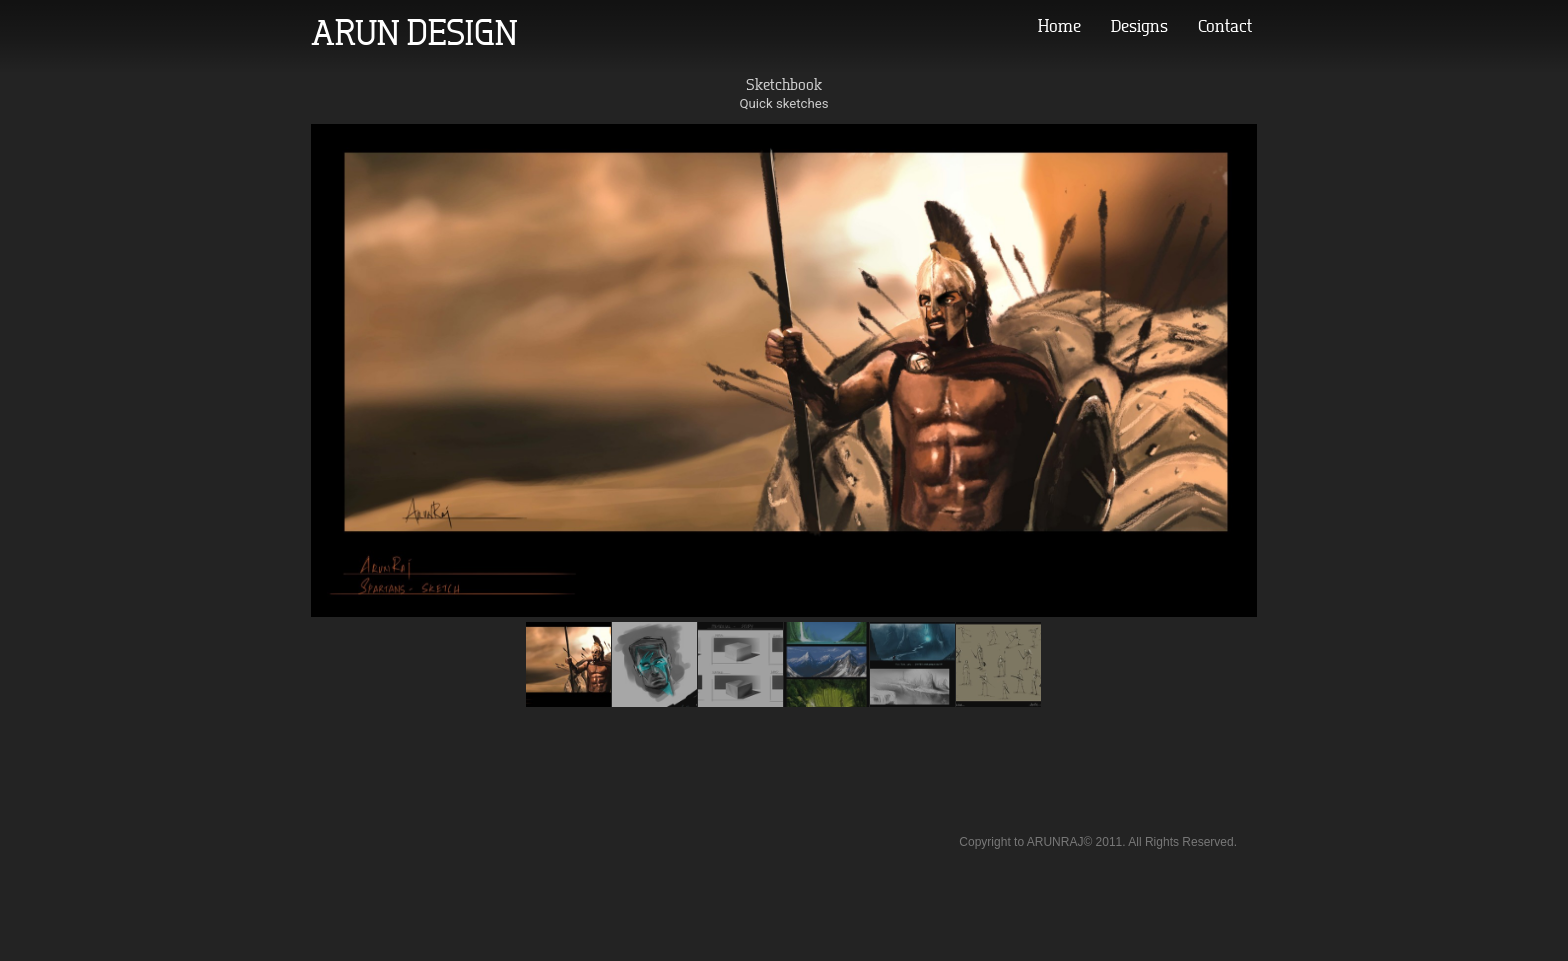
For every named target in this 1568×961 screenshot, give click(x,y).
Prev (22, 463)
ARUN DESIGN (414, 32)
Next (1545, 463)
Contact (1225, 26)
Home (1059, 26)
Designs (1139, 26)
